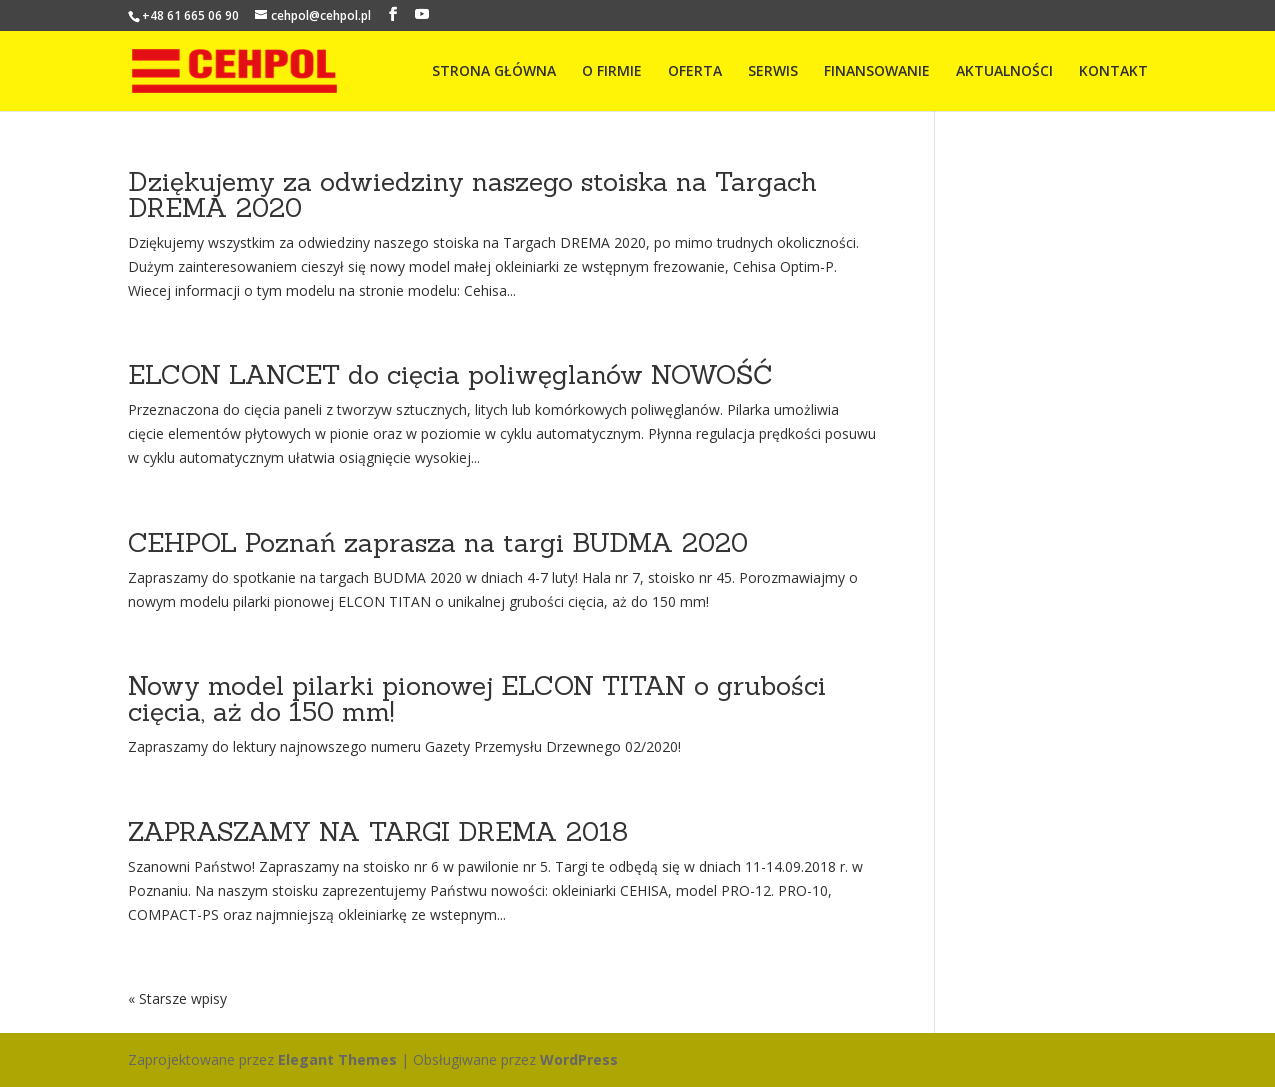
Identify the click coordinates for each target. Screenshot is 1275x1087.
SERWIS (773, 72)
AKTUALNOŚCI (1004, 72)
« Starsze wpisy (177, 998)
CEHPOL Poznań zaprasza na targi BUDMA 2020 (438, 542)
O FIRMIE (612, 72)
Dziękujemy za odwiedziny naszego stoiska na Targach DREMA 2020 (472, 194)
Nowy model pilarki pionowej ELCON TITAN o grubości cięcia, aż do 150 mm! (477, 698)
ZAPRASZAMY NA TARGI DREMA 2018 (378, 831)
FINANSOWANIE (877, 72)
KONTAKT (1113, 72)
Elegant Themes (337, 1059)
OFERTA (695, 72)
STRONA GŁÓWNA (494, 72)
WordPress (579, 1059)
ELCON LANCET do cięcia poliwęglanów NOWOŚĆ (450, 374)
